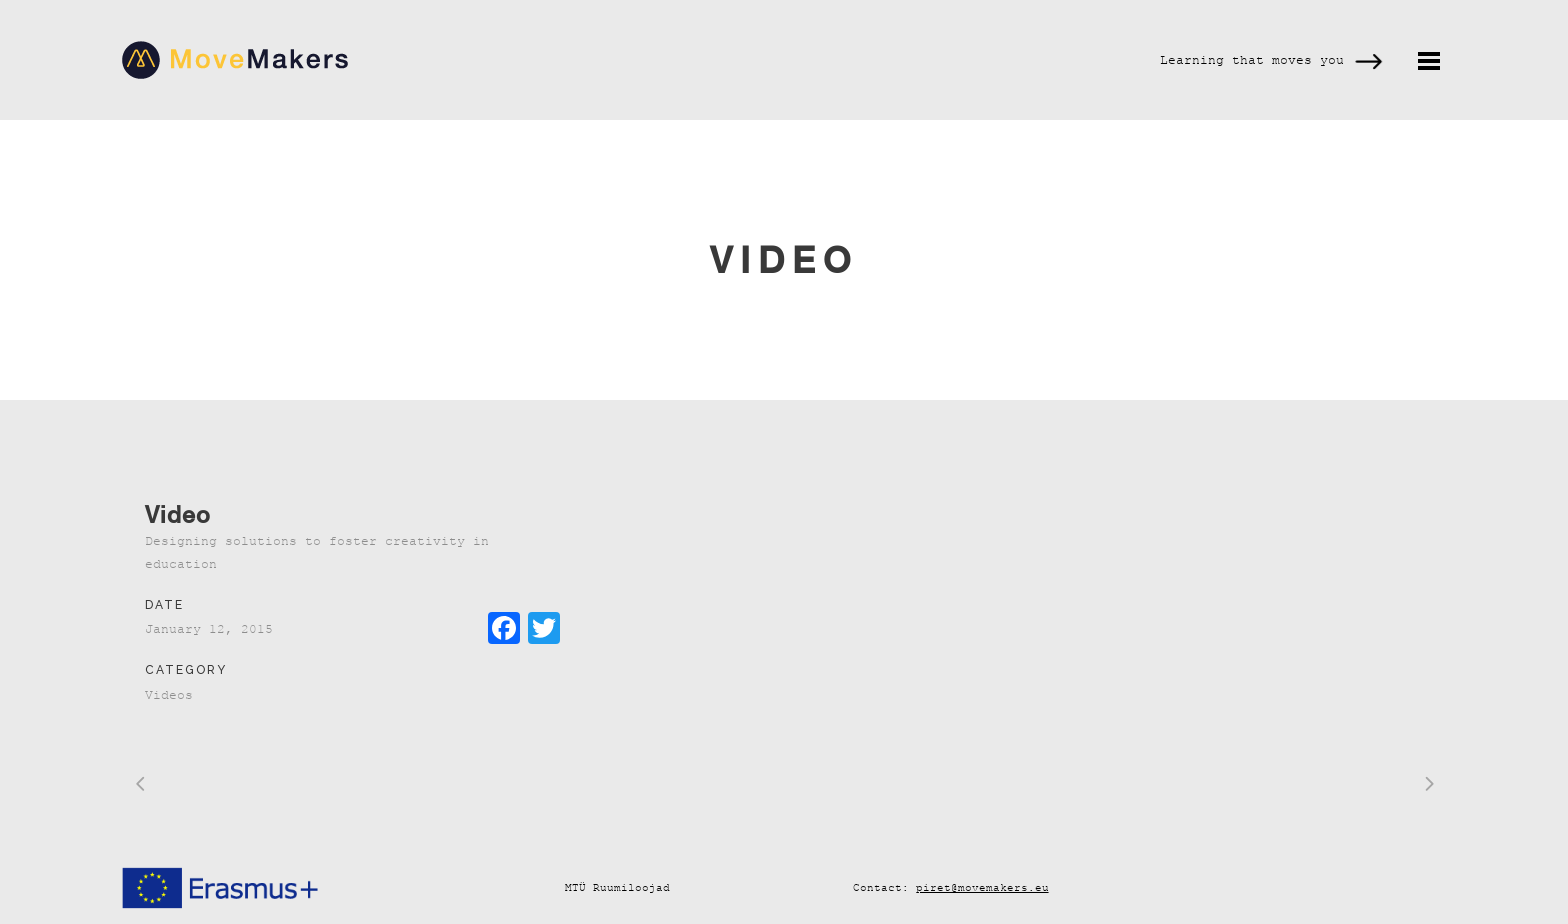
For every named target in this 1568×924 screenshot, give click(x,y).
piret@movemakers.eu (982, 887)
